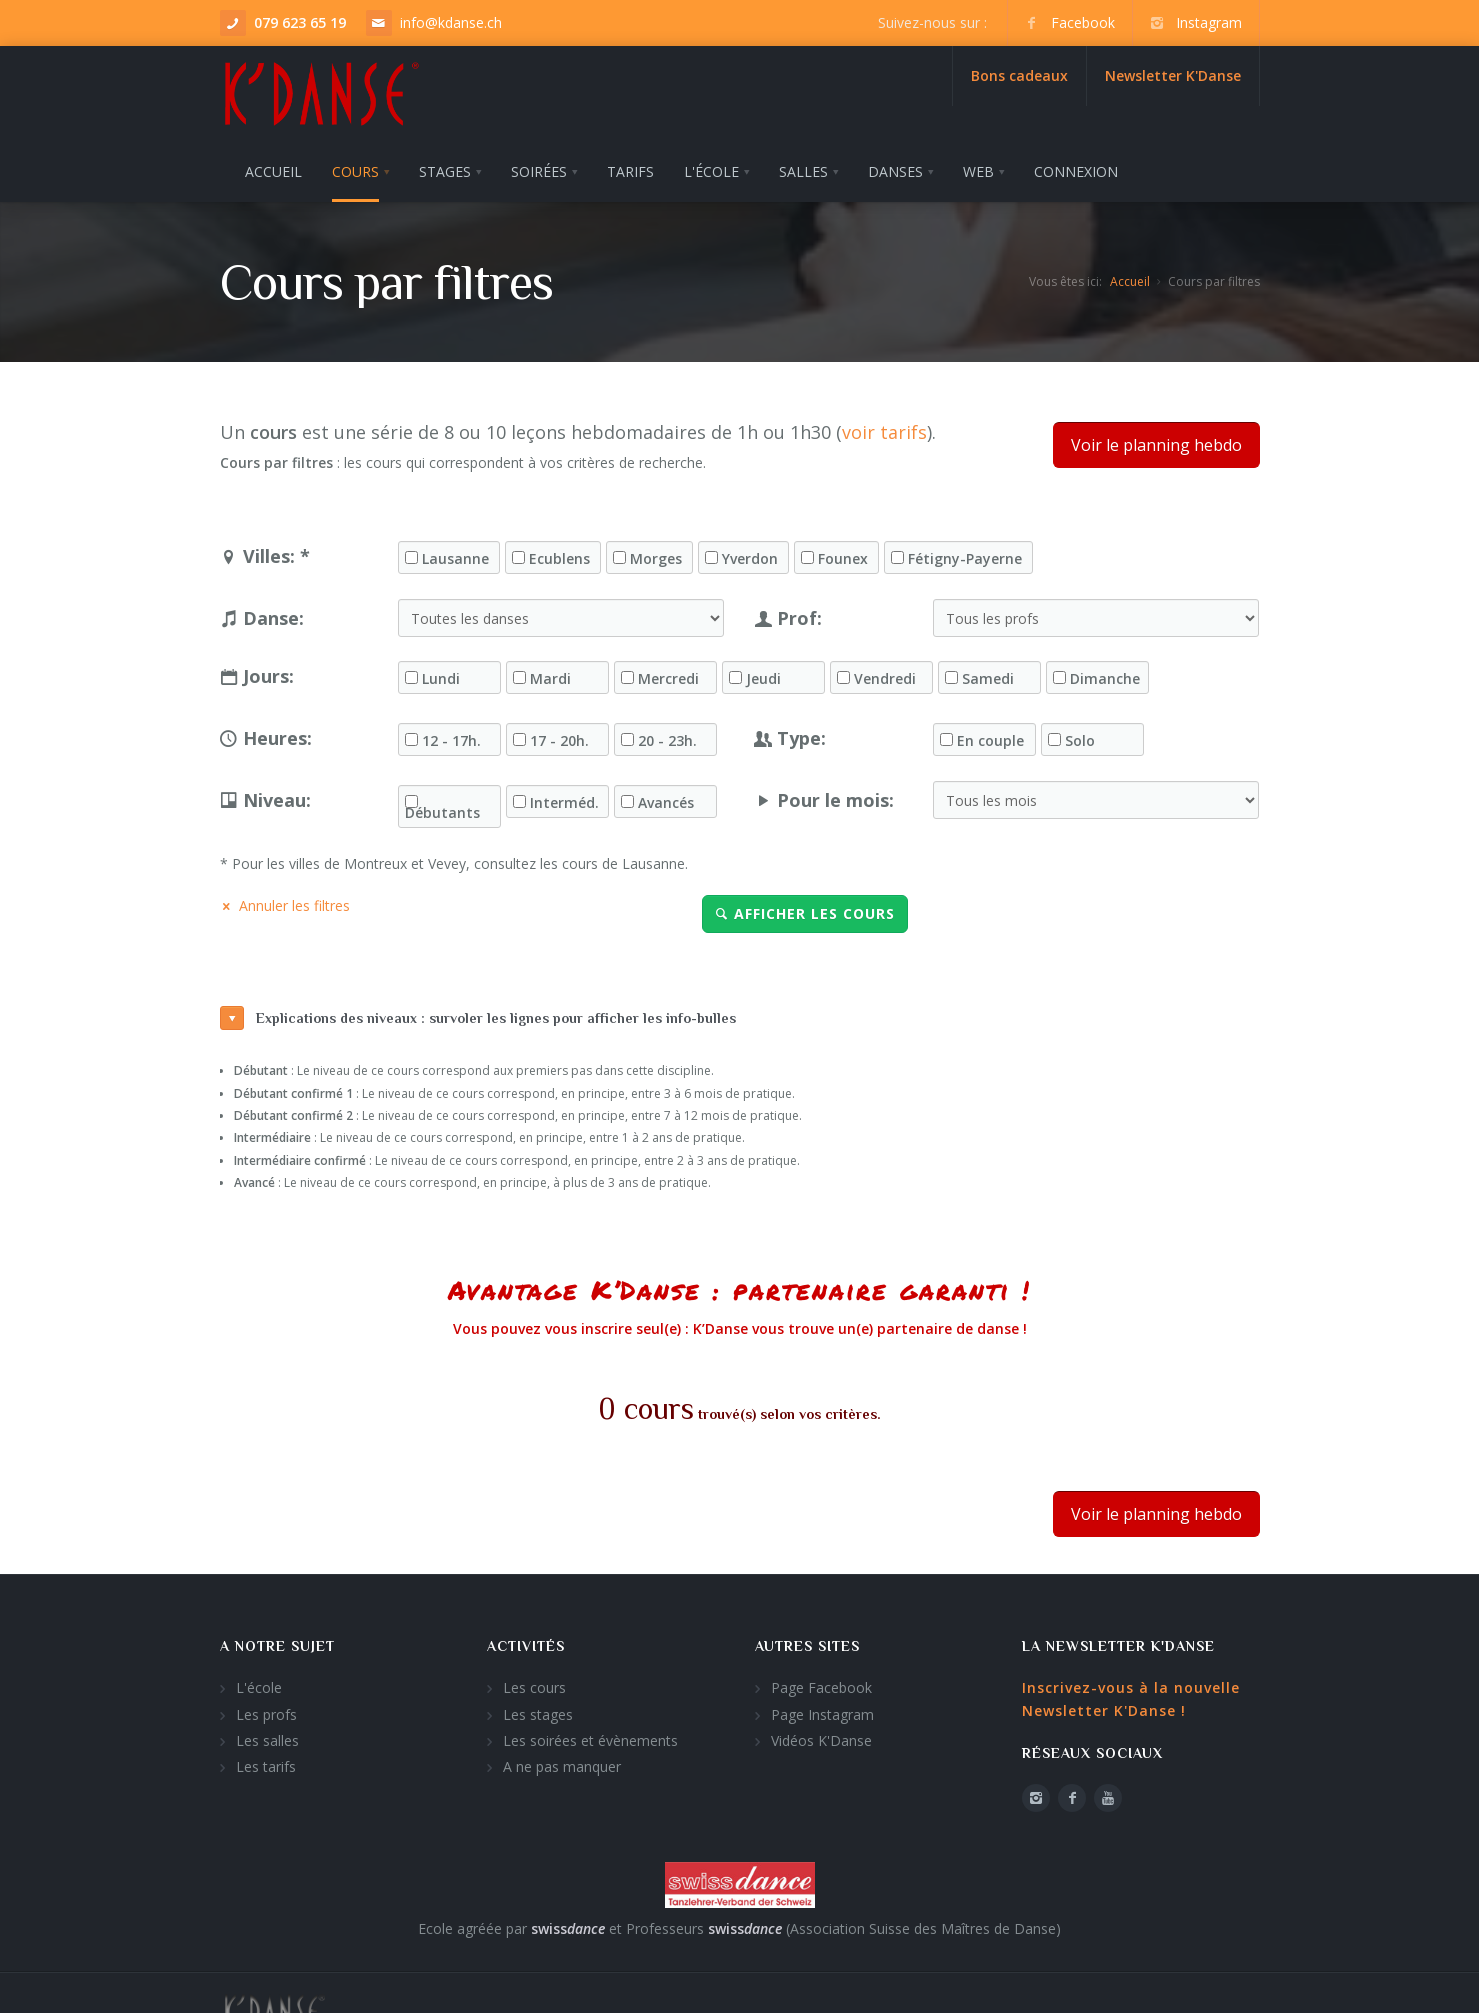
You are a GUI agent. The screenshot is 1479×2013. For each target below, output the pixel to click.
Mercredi (668, 673)
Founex (843, 553)
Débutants (442, 807)
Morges (656, 553)
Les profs (266, 1708)
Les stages (538, 1708)
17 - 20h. (559, 735)
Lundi (441, 673)
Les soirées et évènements (590, 1735)
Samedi (988, 673)
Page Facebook (821, 1682)
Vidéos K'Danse (821, 1735)
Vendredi (885, 673)
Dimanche (1105, 673)
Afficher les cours (805, 908)
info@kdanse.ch (451, 22)
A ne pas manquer (562, 1761)
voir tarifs (884, 427)
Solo (1080, 735)
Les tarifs (266, 1761)
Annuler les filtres (285, 900)
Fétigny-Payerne (965, 553)
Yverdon (750, 553)
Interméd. (564, 797)
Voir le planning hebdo (1156, 440)
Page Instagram (822, 1708)
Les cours (534, 1682)
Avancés (666, 797)
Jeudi (763, 673)
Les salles (267, 1735)
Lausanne (455, 553)
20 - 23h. (667, 735)
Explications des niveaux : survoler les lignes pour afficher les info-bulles (478, 1013)
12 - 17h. (451, 735)
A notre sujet (277, 1641)
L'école (259, 1682)
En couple (990, 735)
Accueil (1130, 275)
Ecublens (559, 553)
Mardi (550, 673)
